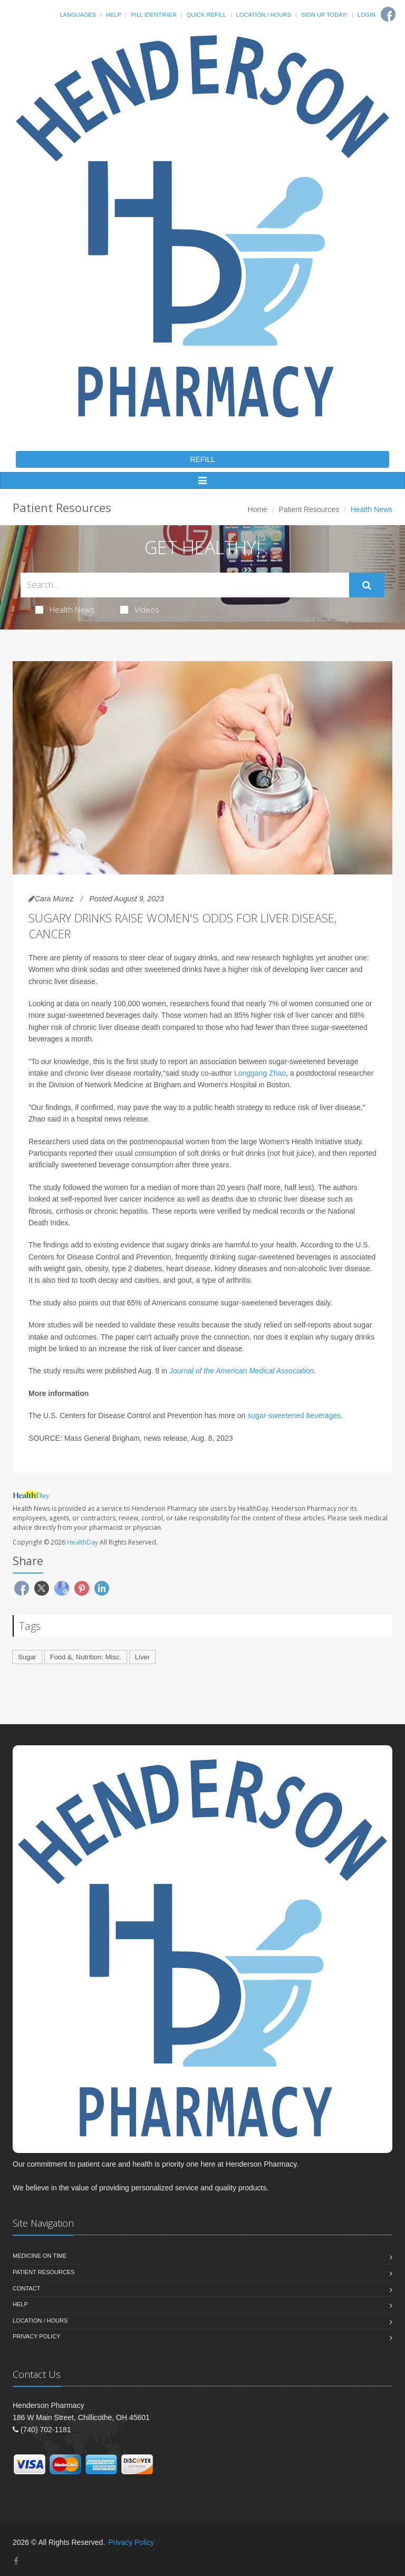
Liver (142, 1657)
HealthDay (82, 1542)
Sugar (27, 1657)
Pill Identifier (153, 15)
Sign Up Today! (324, 15)
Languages (77, 15)
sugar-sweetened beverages (294, 1415)
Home (257, 509)
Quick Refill (206, 15)
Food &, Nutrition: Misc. (85, 1657)
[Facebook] (388, 14)
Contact (26, 2288)
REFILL (202, 459)
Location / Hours (263, 15)
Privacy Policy (37, 2336)
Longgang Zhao (260, 1073)
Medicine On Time (39, 2256)
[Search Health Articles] (185, 585)
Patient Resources (309, 509)
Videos (139, 609)
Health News (65, 609)
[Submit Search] (366, 585)
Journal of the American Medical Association (241, 1370)
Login (366, 15)
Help (113, 15)
